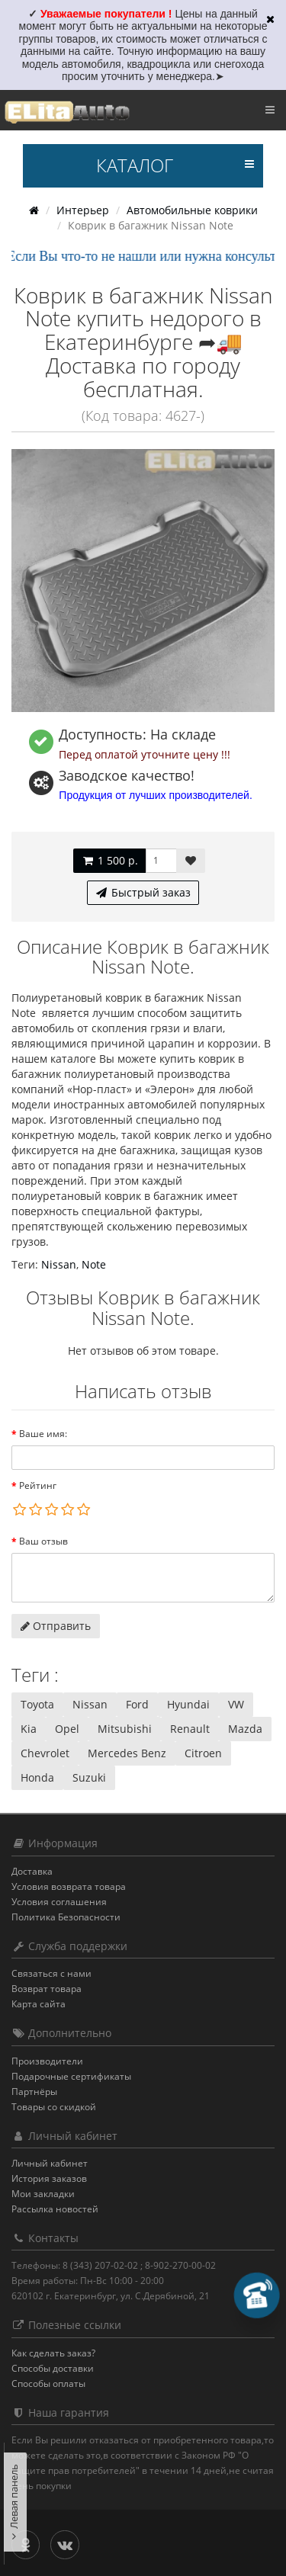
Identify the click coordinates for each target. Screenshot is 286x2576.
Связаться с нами (51, 1973)
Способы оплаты (48, 2383)
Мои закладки (43, 2193)
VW (236, 1704)
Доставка (32, 1871)
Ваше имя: (43, 1433)
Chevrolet (45, 1753)
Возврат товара (46, 1988)
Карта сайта (38, 2003)
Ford (137, 1704)
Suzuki (89, 1777)
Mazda (245, 1728)
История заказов (49, 2178)
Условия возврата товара (68, 1886)
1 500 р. (109, 860)
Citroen (203, 1753)
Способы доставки (52, 2368)
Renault (190, 1728)
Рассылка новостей (54, 2208)
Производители (47, 2061)
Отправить (56, 1625)
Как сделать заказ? (53, 2353)
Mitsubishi (125, 1728)
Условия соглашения (59, 1901)
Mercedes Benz (127, 1753)
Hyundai (188, 1704)
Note (94, 1264)
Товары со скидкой (53, 2106)
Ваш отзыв (43, 1541)
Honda (37, 1777)
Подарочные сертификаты (71, 2076)
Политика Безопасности (66, 1916)
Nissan (58, 1264)
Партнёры (34, 2091)
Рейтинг (37, 1485)
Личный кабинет (49, 2163)
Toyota (37, 1704)
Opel (67, 1728)
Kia (29, 1728)
